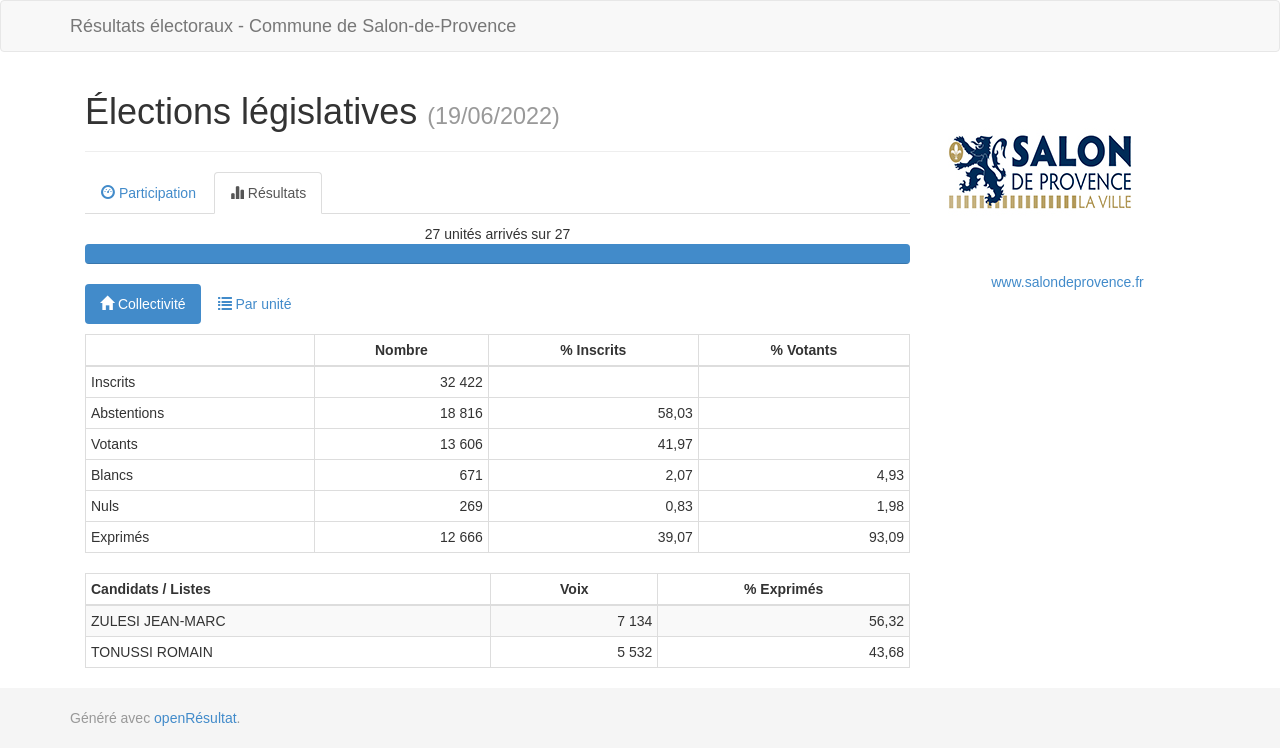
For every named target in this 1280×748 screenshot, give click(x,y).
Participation (148, 193)
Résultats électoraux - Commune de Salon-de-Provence (293, 26)
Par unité (255, 304)
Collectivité (143, 304)
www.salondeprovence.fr (1067, 282)
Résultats (268, 193)
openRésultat (195, 718)
